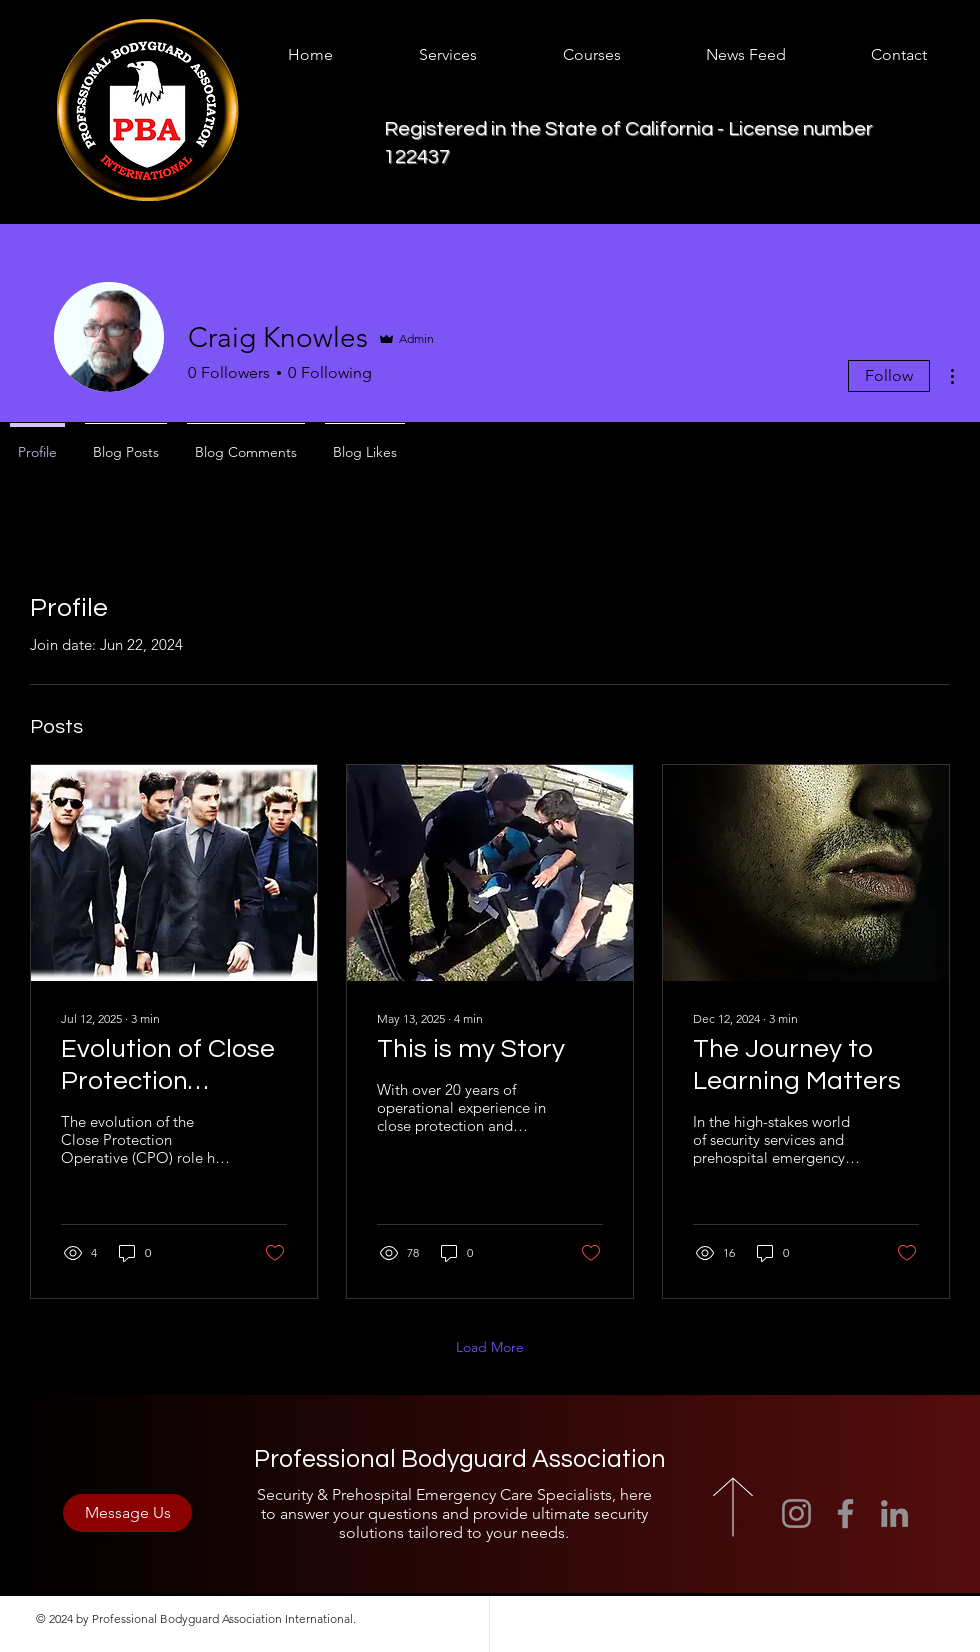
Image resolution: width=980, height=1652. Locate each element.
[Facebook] (845, 1513)
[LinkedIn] (894, 1513)
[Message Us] (127, 1513)
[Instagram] (796, 1513)
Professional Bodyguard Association (460, 1459)
